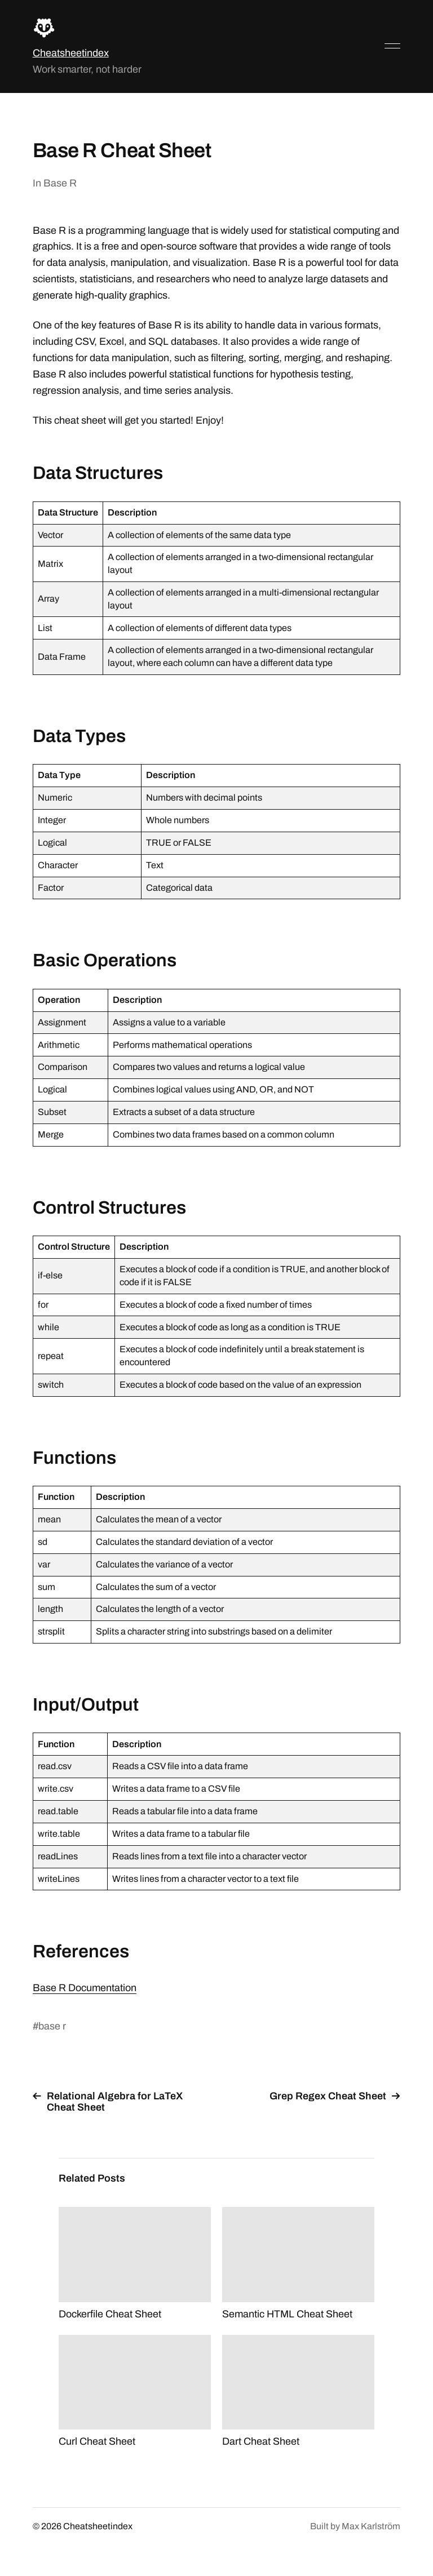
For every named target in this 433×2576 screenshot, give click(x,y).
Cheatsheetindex (71, 53)
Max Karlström (371, 2526)
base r (52, 2026)
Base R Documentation (84, 1987)
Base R (60, 183)
